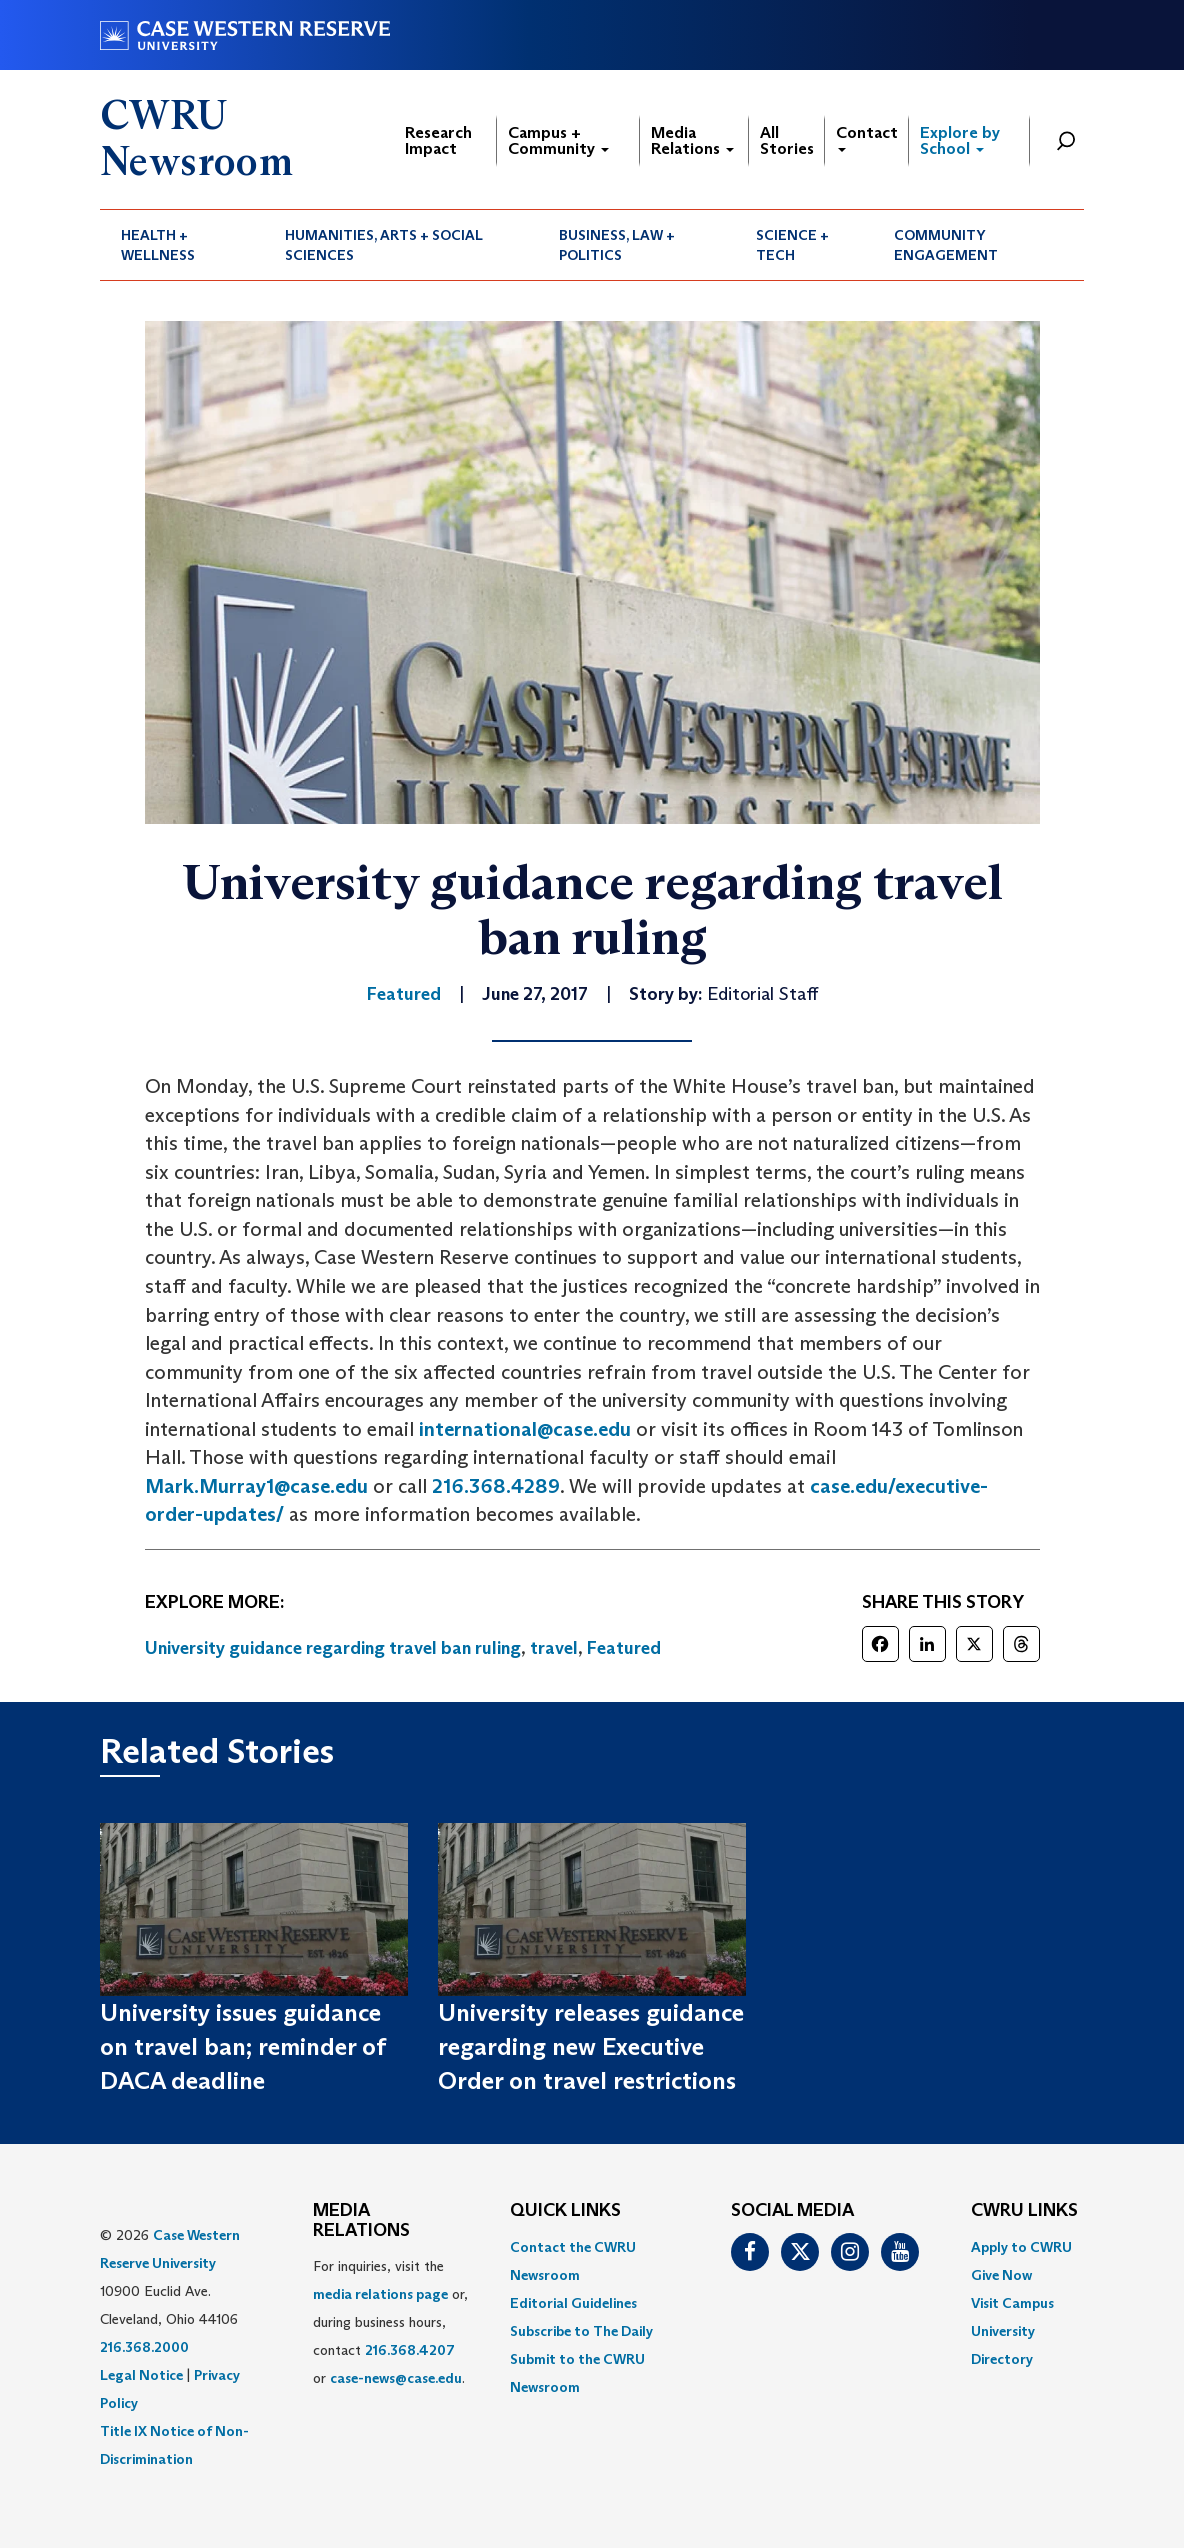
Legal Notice (141, 2375)
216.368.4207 (410, 2350)
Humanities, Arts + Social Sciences (384, 245)
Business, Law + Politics (617, 245)
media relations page (380, 2294)
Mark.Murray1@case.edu (256, 1486)
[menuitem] (182, 245)
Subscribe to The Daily (581, 2331)
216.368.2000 (144, 2347)
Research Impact (438, 140)
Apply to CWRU (1021, 2247)
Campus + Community (558, 140)
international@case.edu (525, 1429)
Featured (624, 1648)
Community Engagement (946, 245)
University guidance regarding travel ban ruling (333, 1648)
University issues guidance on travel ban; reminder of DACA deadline (242, 2047)
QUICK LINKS (565, 2211)
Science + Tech (792, 245)
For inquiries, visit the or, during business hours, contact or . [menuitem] (390, 2322)
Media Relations (692, 140)
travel (554, 1648)
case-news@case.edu (396, 2378)
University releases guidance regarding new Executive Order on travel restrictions (591, 2047)
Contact (867, 137)
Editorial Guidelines (573, 2303)
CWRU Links (1024, 2211)
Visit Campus (1012, 2303)
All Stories (787, 140)
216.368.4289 (496, 1486)
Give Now (1001, 2275)
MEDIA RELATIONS (361, 2221)
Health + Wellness (158, 245)
